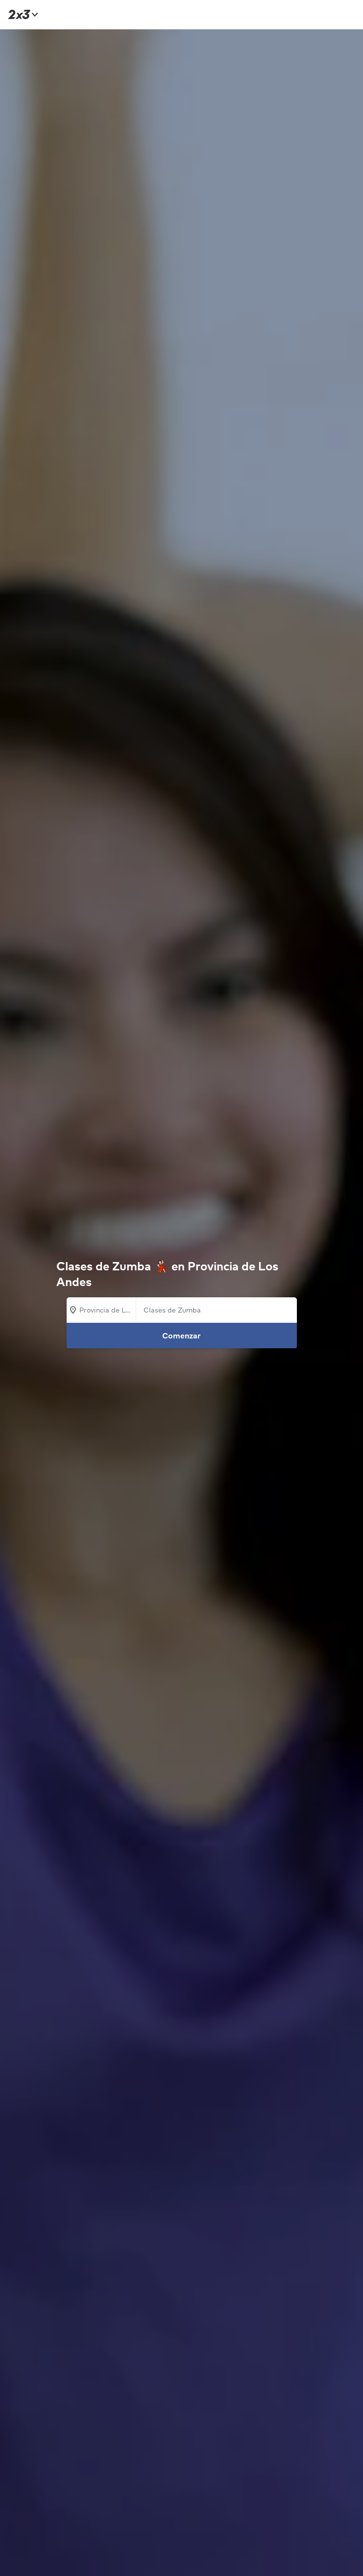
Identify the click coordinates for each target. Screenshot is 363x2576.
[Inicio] (21, 14)
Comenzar (181, 1335)
